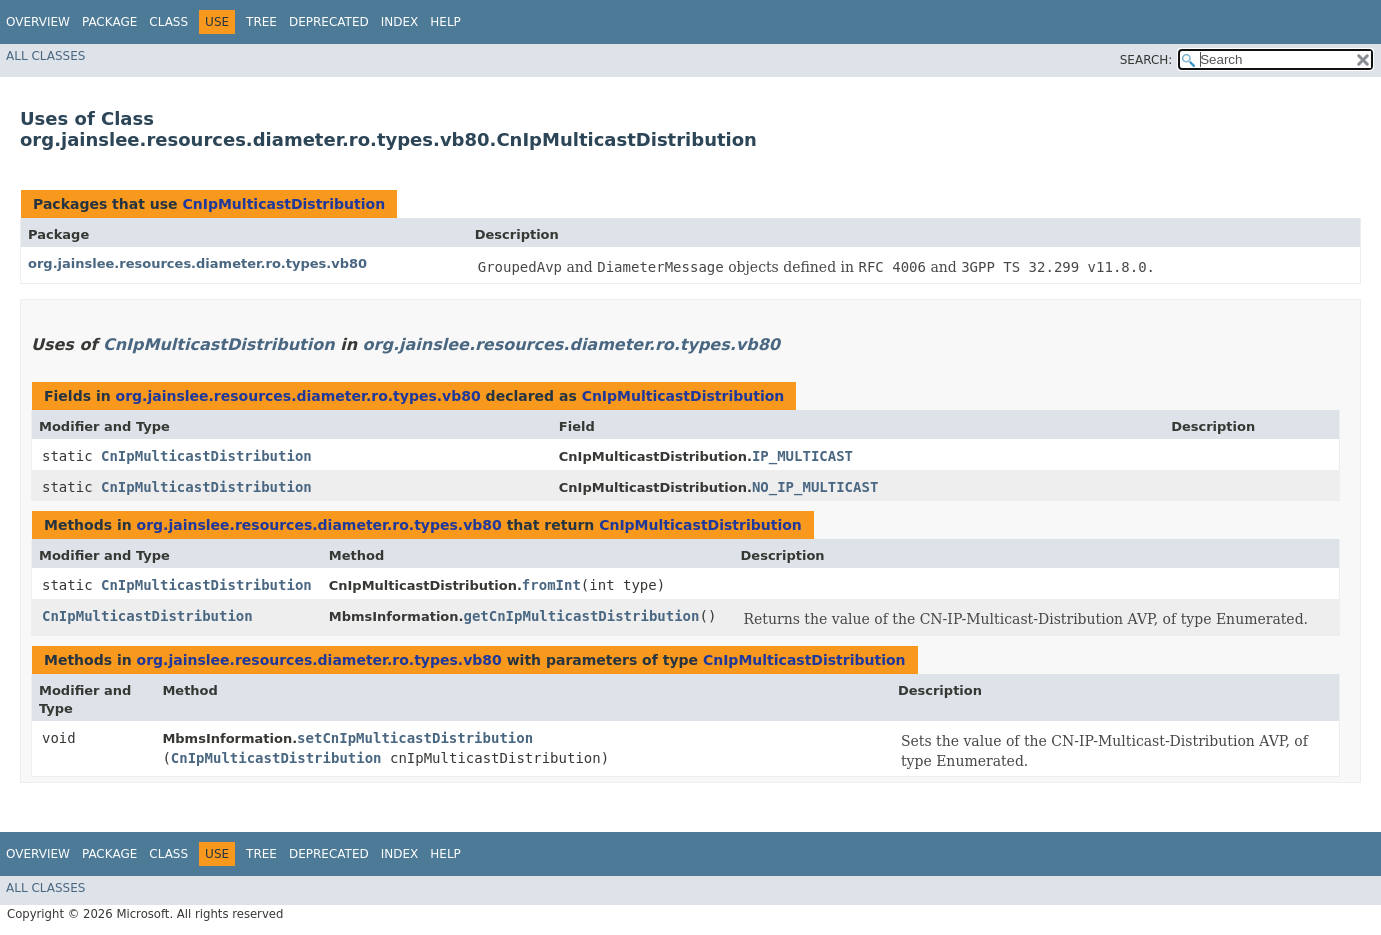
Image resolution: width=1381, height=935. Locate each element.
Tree (261, 22)
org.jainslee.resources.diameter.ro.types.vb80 (197, 263)
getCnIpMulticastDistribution (581, 616)
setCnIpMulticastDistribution (415, 738)
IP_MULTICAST (802, 456)
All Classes (45, 56)
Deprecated (329, 22)
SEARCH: (1146, 60)
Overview (38, 22)
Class (168, 22)
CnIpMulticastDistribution (283, 204)
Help (445, 22)
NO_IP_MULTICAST (815, 487)
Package (109, 22)
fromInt (551, 585)
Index (400, 22)
